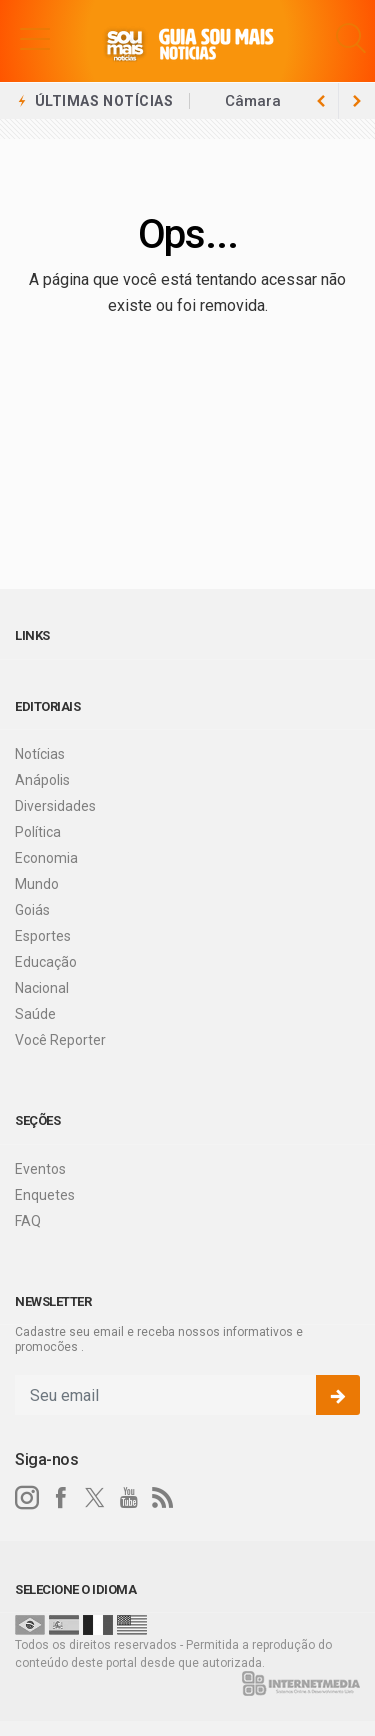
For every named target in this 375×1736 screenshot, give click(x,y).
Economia (46, 858)
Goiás (32, 910)
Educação (46, 962)
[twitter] (95, 1498)
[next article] (321, 101)
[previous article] (357, 101)
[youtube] (129, 1498)
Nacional (42, 988)
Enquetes (45, 1195)
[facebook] (61, 1498)
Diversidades (55, 806)
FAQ (28, 1221)
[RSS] (163, 1498)
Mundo (37, 884)
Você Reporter (60, 1040)
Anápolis (42, 780)
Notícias (40, 754)
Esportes (43, 936)
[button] (35, 38)
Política (38, 832)
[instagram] (27, 1498)
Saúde (35, 1014)
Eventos (40, 1169)
